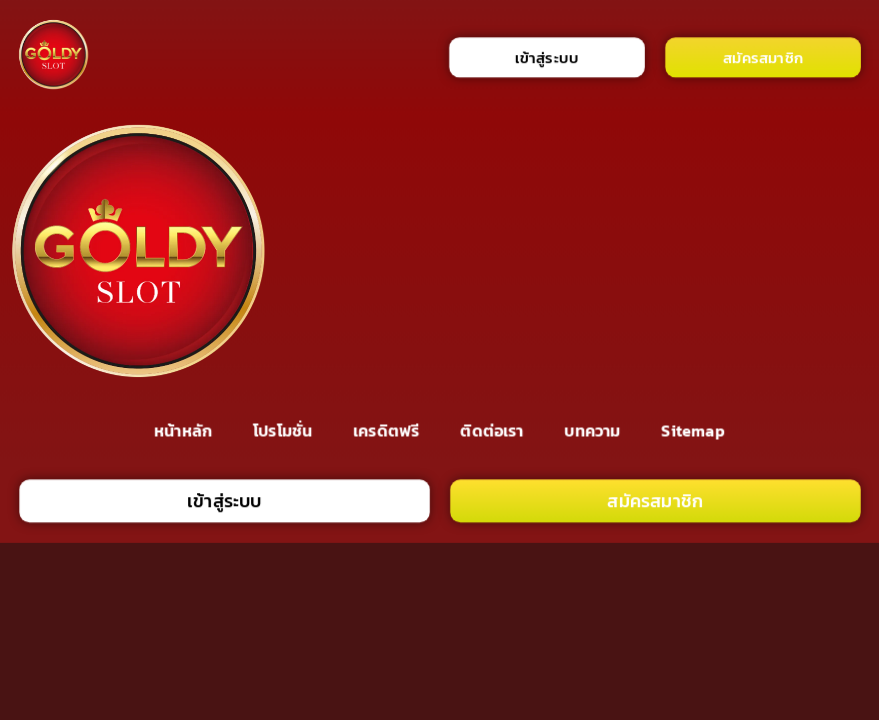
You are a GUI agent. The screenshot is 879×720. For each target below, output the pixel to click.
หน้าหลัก (183, 430)
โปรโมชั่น (282, 430)
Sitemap (693, 430)
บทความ (593, 430)
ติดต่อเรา (491, 430)
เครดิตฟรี (386, 430)
